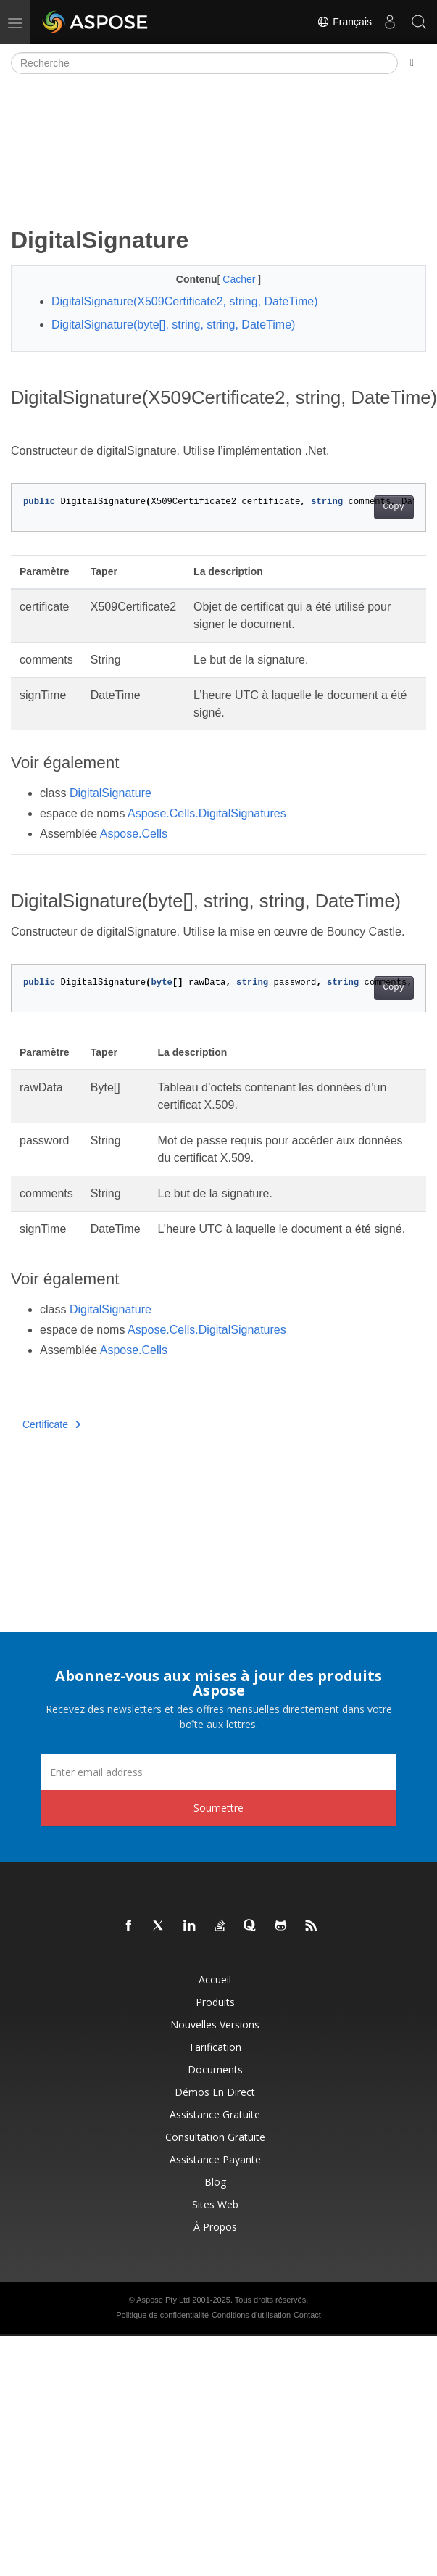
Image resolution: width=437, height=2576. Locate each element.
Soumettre (218, 1808)
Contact (307, 2315)
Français (344, 21)
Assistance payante (215, 2159)
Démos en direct (215, 2092)
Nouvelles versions (214, 2024)
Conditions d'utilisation (251, 2315)
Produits (215, 2002)
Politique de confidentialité (162, 2315)
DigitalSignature (110, 793)
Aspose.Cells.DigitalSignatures (207, 813)
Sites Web (215, 2204)
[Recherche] (204, 63)
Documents (215, 2069)
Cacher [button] (240, 279)
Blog (215, 2182)
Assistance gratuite (215, 2114)
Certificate (51, 1424)
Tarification (214, 2047)
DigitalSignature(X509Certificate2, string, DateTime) (184, 301)
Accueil (215, 1979)
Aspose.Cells (133, 833)
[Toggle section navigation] (412, 63)
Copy (393, 507)
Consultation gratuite (215, 2137)
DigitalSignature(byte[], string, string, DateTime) (173, 324)
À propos (215, 2227)
